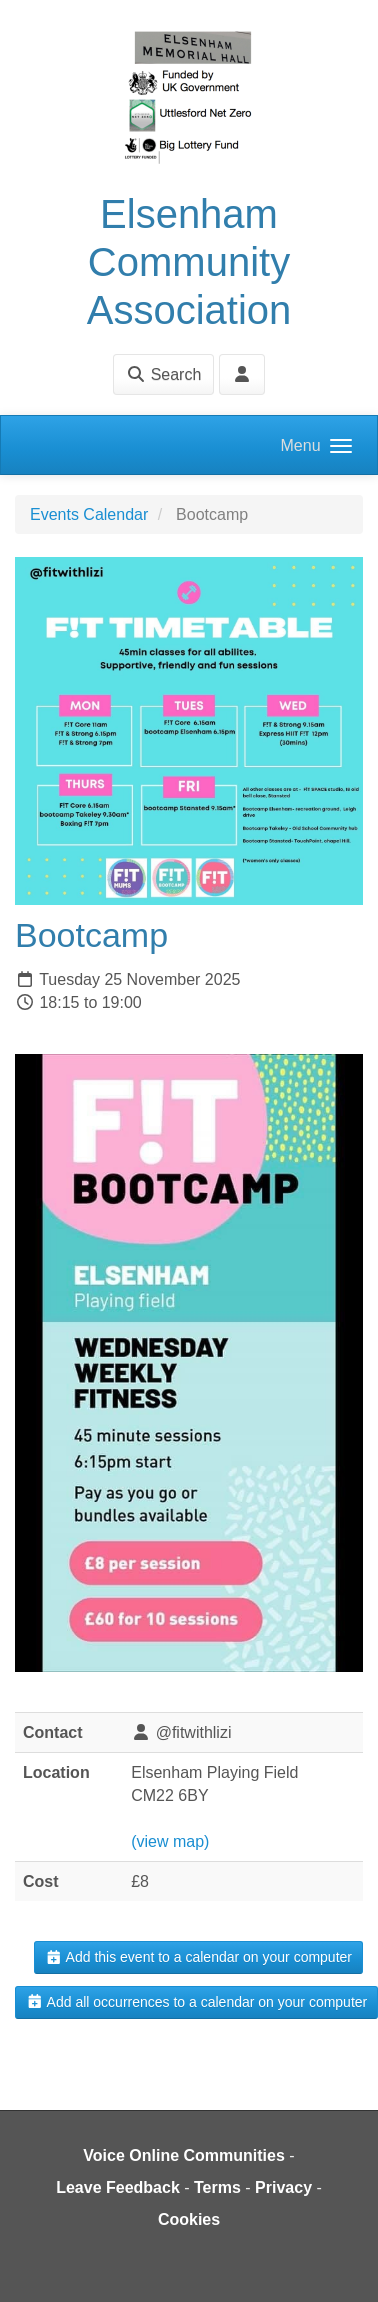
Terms (217, 2187)
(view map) (170, 1841)
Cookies (189, 2219)
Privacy (283, 2187)
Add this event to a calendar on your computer (198, 1957)
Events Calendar (89, 514)
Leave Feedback (118, 2187)
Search (163, 374)
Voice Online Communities (184, 2155)
